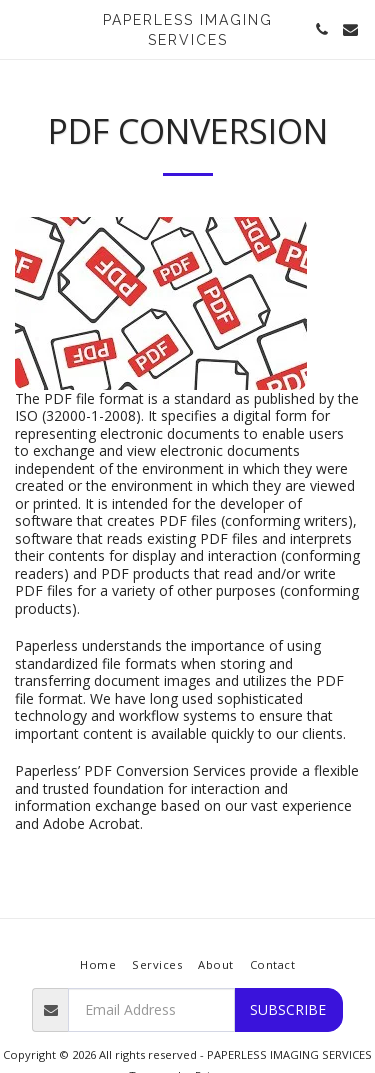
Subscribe (288, 1009)
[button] (22, 28)
